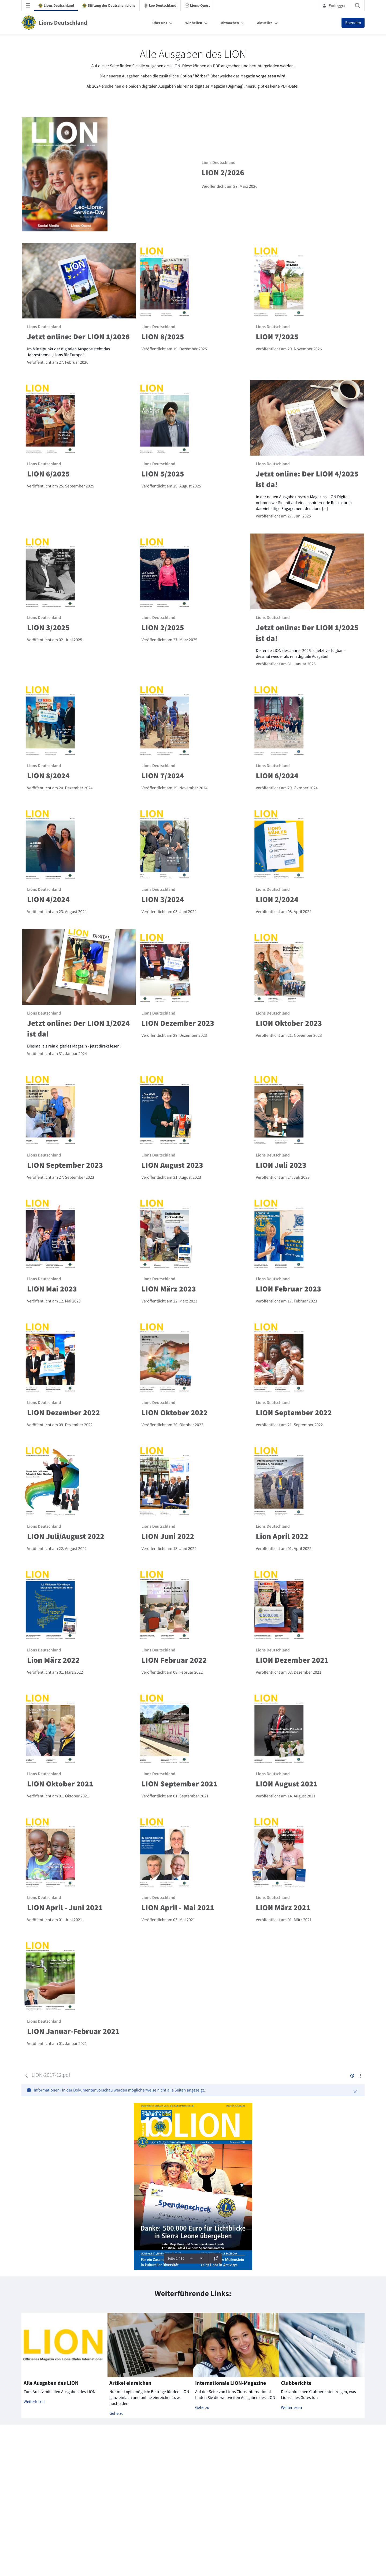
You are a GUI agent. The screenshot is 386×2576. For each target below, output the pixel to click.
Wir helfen (193, 22)
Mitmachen (229, 22)
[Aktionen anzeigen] (360, 2075)
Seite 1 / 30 (175, 2258)
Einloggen (334, 5)
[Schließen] (355, 2091)
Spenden (353, 22)
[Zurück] (26, 2076)
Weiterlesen (34, 2401)
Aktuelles (264, 22)
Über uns (159, 22)
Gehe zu (116, 2413)
